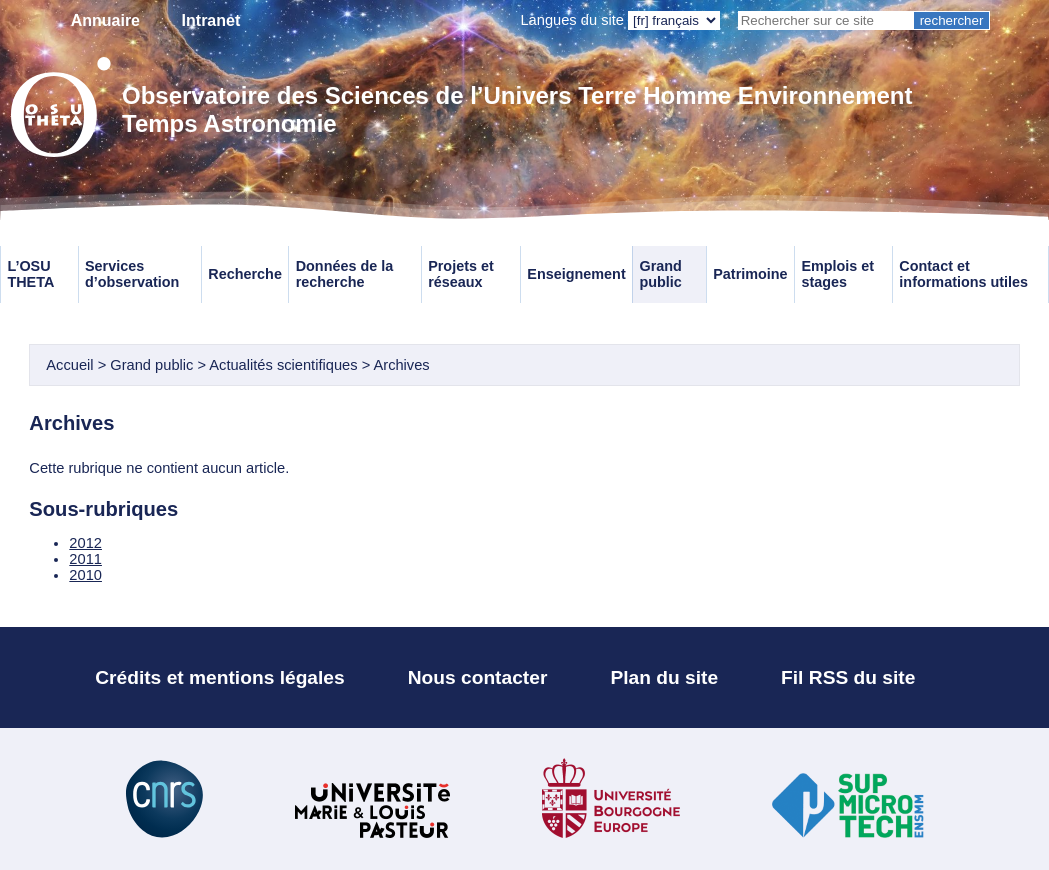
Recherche (245, 274)
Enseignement (576, 274)
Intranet (211, 20)
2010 (85, 575)
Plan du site (664, 677)
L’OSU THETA (30, 274)
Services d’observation (132, 274)
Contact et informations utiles (963, 274)
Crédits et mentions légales (220, 677)
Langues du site (572, 20)
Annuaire (105, 20)
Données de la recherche (345, 274)
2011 (85, 559)
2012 (85, 543)
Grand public (660, 274)
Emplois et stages (837, 274)
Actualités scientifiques (283, 365)
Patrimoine (750, 274)
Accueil (69, 365)
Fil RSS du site (848, 677)
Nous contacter (478, 677)
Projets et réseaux (461, 274)
